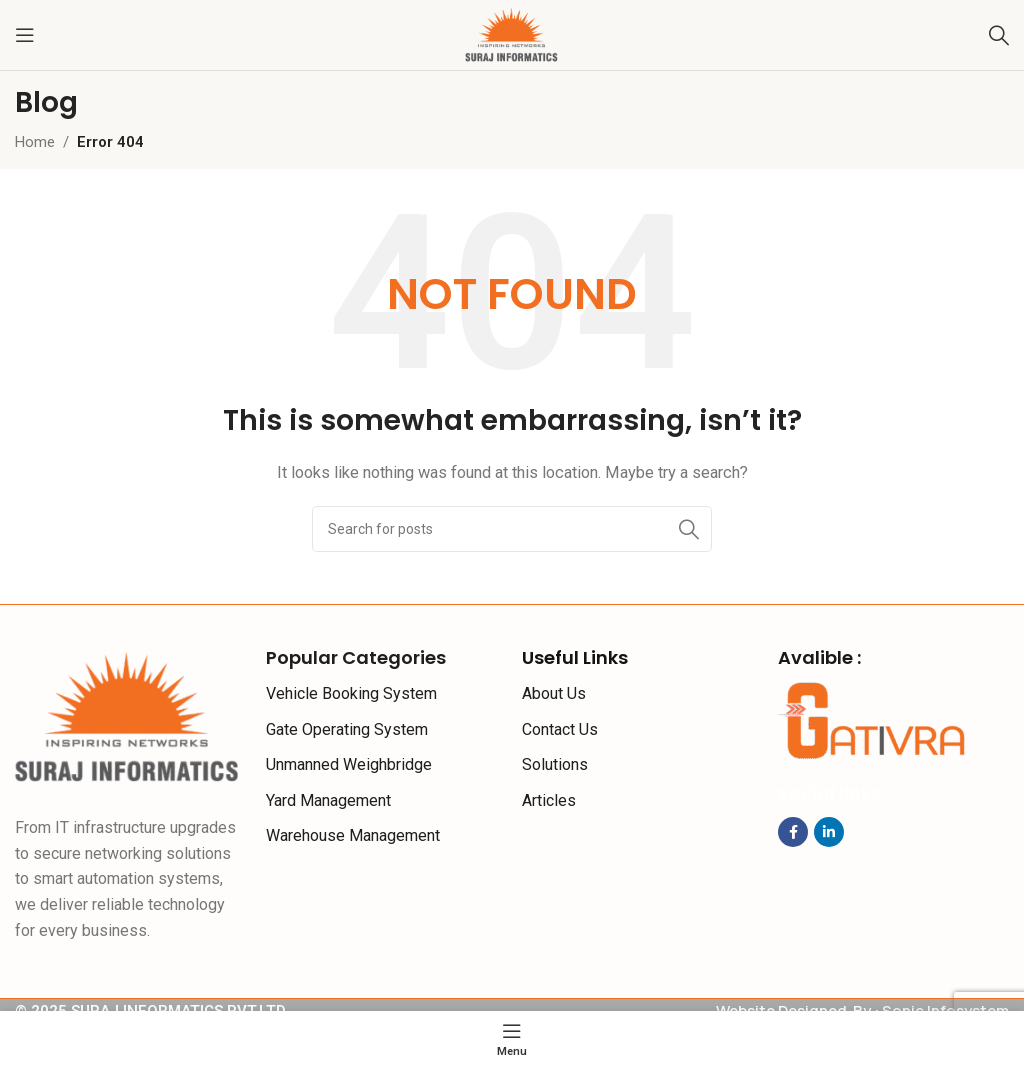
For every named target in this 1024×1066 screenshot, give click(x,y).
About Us (554, 693)
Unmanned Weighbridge (349, 764)
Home (35, 142)
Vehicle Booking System (351, 693)
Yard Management (328, 800)
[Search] (999, 35)
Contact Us (560, 729)
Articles (549, 800)
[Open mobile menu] (25, 35)
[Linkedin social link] (829, 832)
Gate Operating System (347, 729)
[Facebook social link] (793, 832)
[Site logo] (512, 34)
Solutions (555, 764)
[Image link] (128, 717)
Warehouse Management (353, 835)
